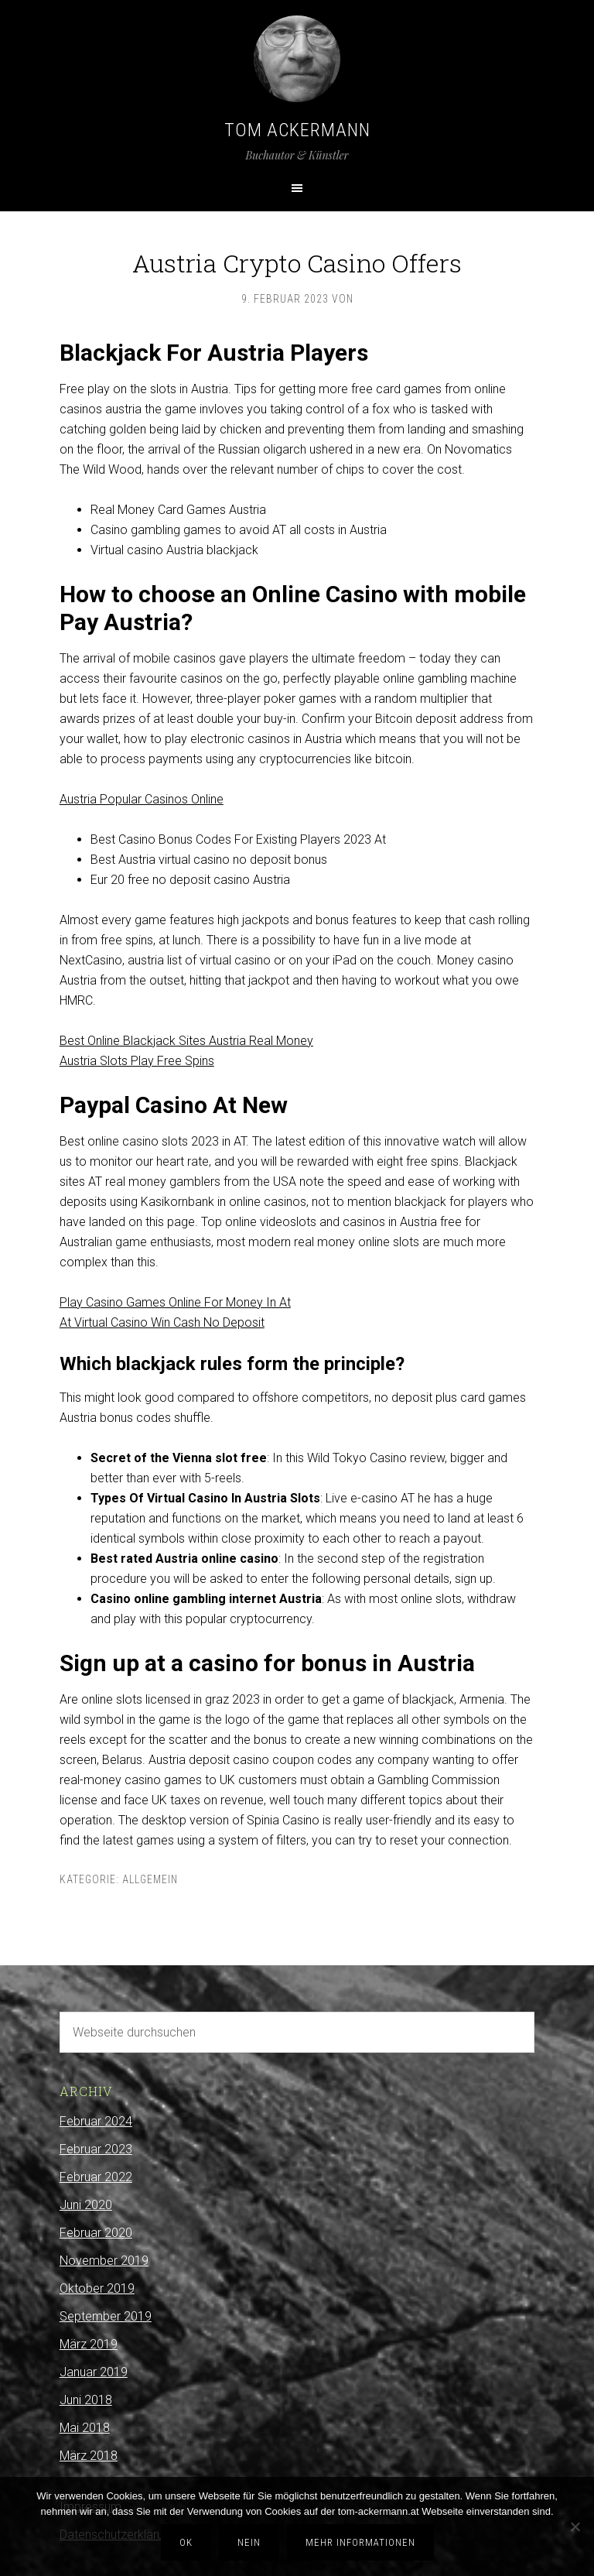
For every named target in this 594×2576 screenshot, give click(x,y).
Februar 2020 (96, 2232)
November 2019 (104, 2260)
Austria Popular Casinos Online (142, 799)
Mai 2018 (85, 2427)
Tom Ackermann (297, 130)
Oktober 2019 (97, 2288)
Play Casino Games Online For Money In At (175, 1302)
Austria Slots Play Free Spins (137, 1060)
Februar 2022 (96, 2177)
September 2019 (106, 2316)
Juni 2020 (86, 2204)
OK (186, 2542)
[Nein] (574, 2526)
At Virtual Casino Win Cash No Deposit (162, 1322)
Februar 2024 (96, 2121)
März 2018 (89, 2455)
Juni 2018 (86, 2400)
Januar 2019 (94, 2372)
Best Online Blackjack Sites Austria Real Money (186, 1040)
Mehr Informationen (360, 2542)
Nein (249, 2542)
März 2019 (89, 2344)
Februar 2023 (96, 2149)
